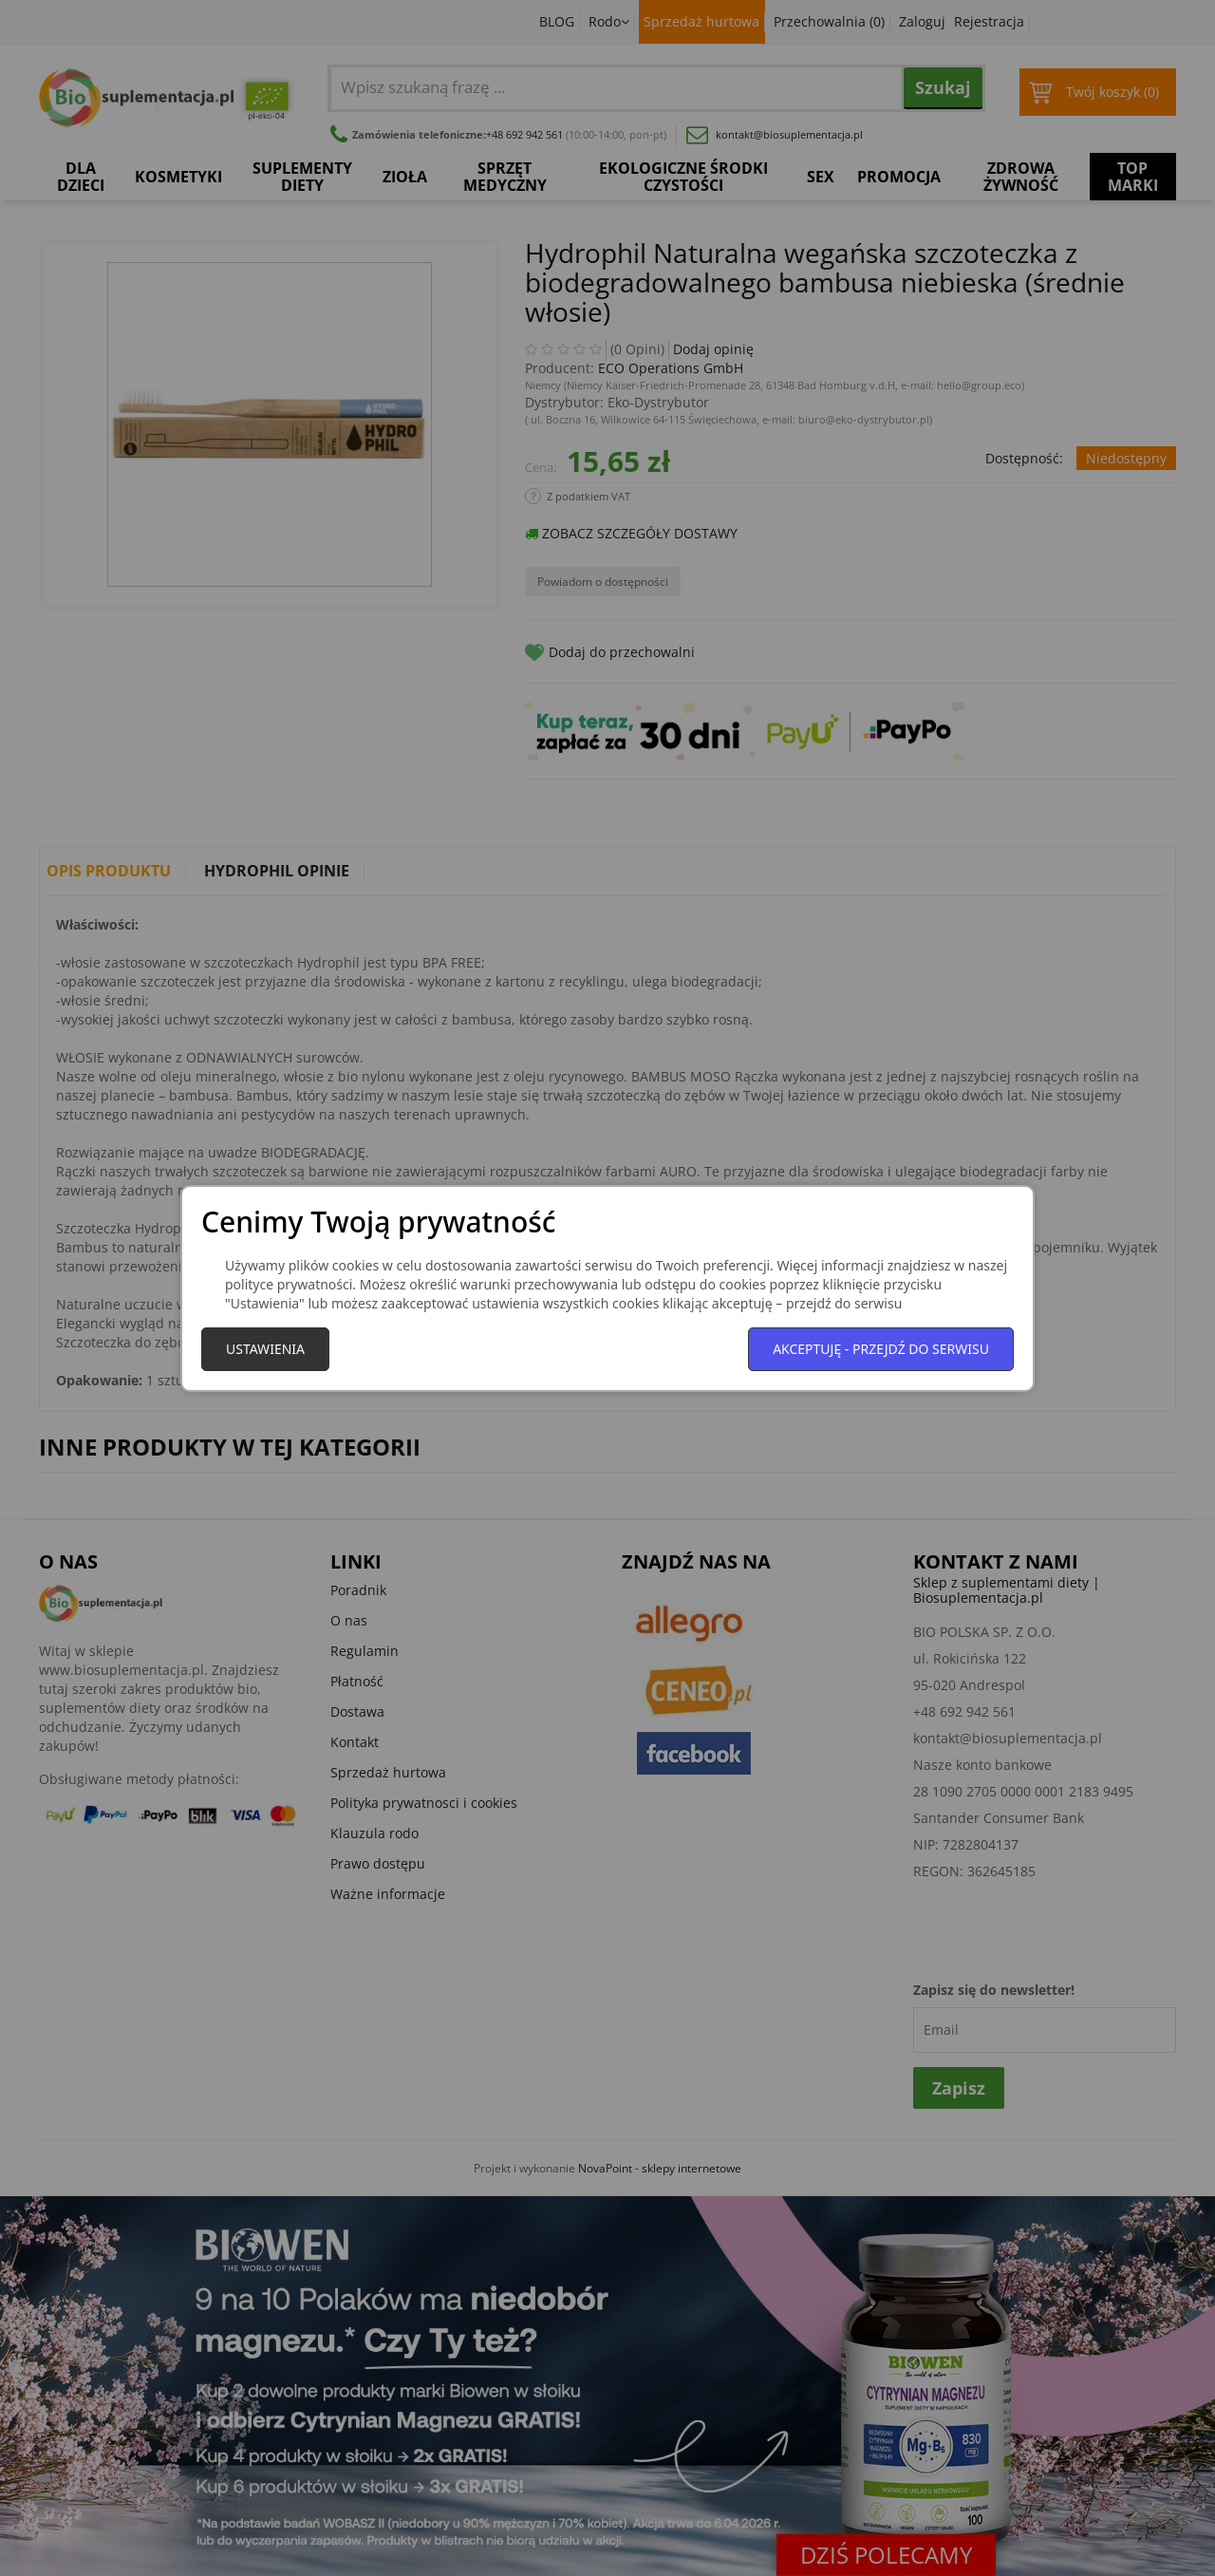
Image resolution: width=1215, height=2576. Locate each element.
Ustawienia (265, 1349)
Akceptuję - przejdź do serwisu (881, 1349)
